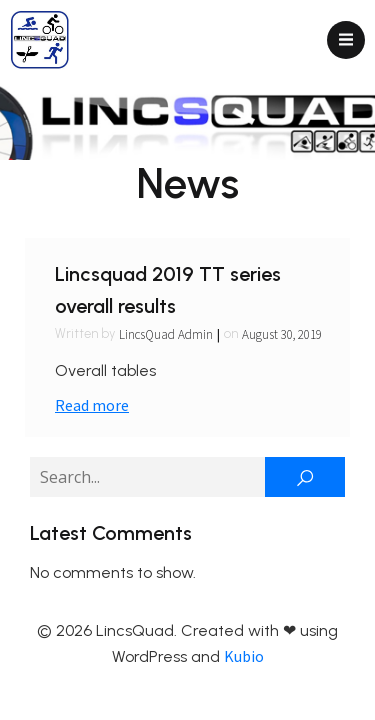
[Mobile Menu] (346, 40)
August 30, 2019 (282, 334)
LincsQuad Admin (166, 334)
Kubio (244, 656)
